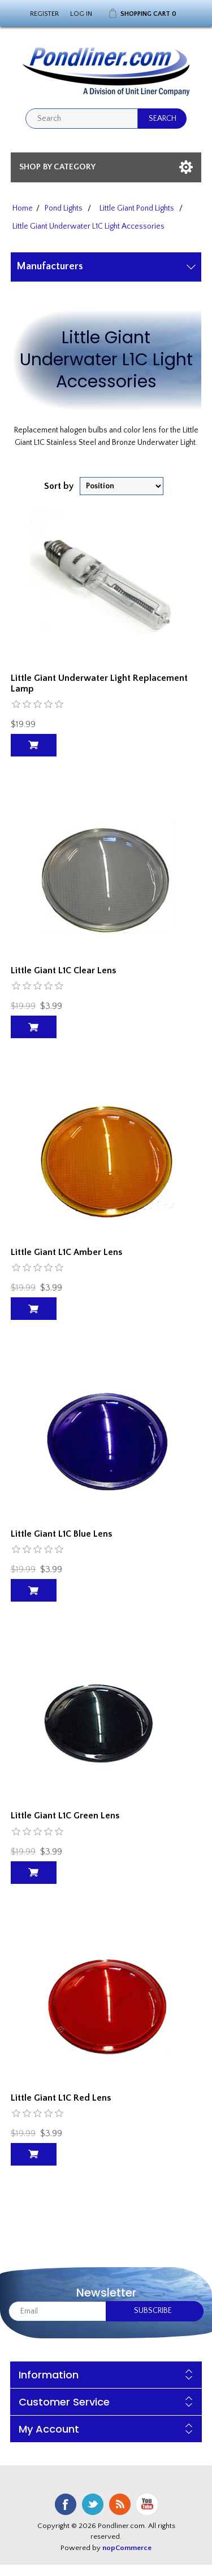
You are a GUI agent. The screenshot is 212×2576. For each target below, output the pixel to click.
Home (22, 208)
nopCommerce (127, 2548)
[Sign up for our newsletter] (57, 2311)
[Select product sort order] (121, 486)
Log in (81, 14)
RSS (120, 2504)
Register (44, 14)
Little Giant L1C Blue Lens (61, 1534)
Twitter (92, 2504)
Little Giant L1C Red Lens (61, 2098)
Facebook (65, 2504)
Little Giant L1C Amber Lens (66, 1252)
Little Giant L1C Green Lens (65, 1815)
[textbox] (81, 118)
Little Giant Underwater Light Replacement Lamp (99, 683)
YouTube (147, 2504)
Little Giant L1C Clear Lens (63, 970)
